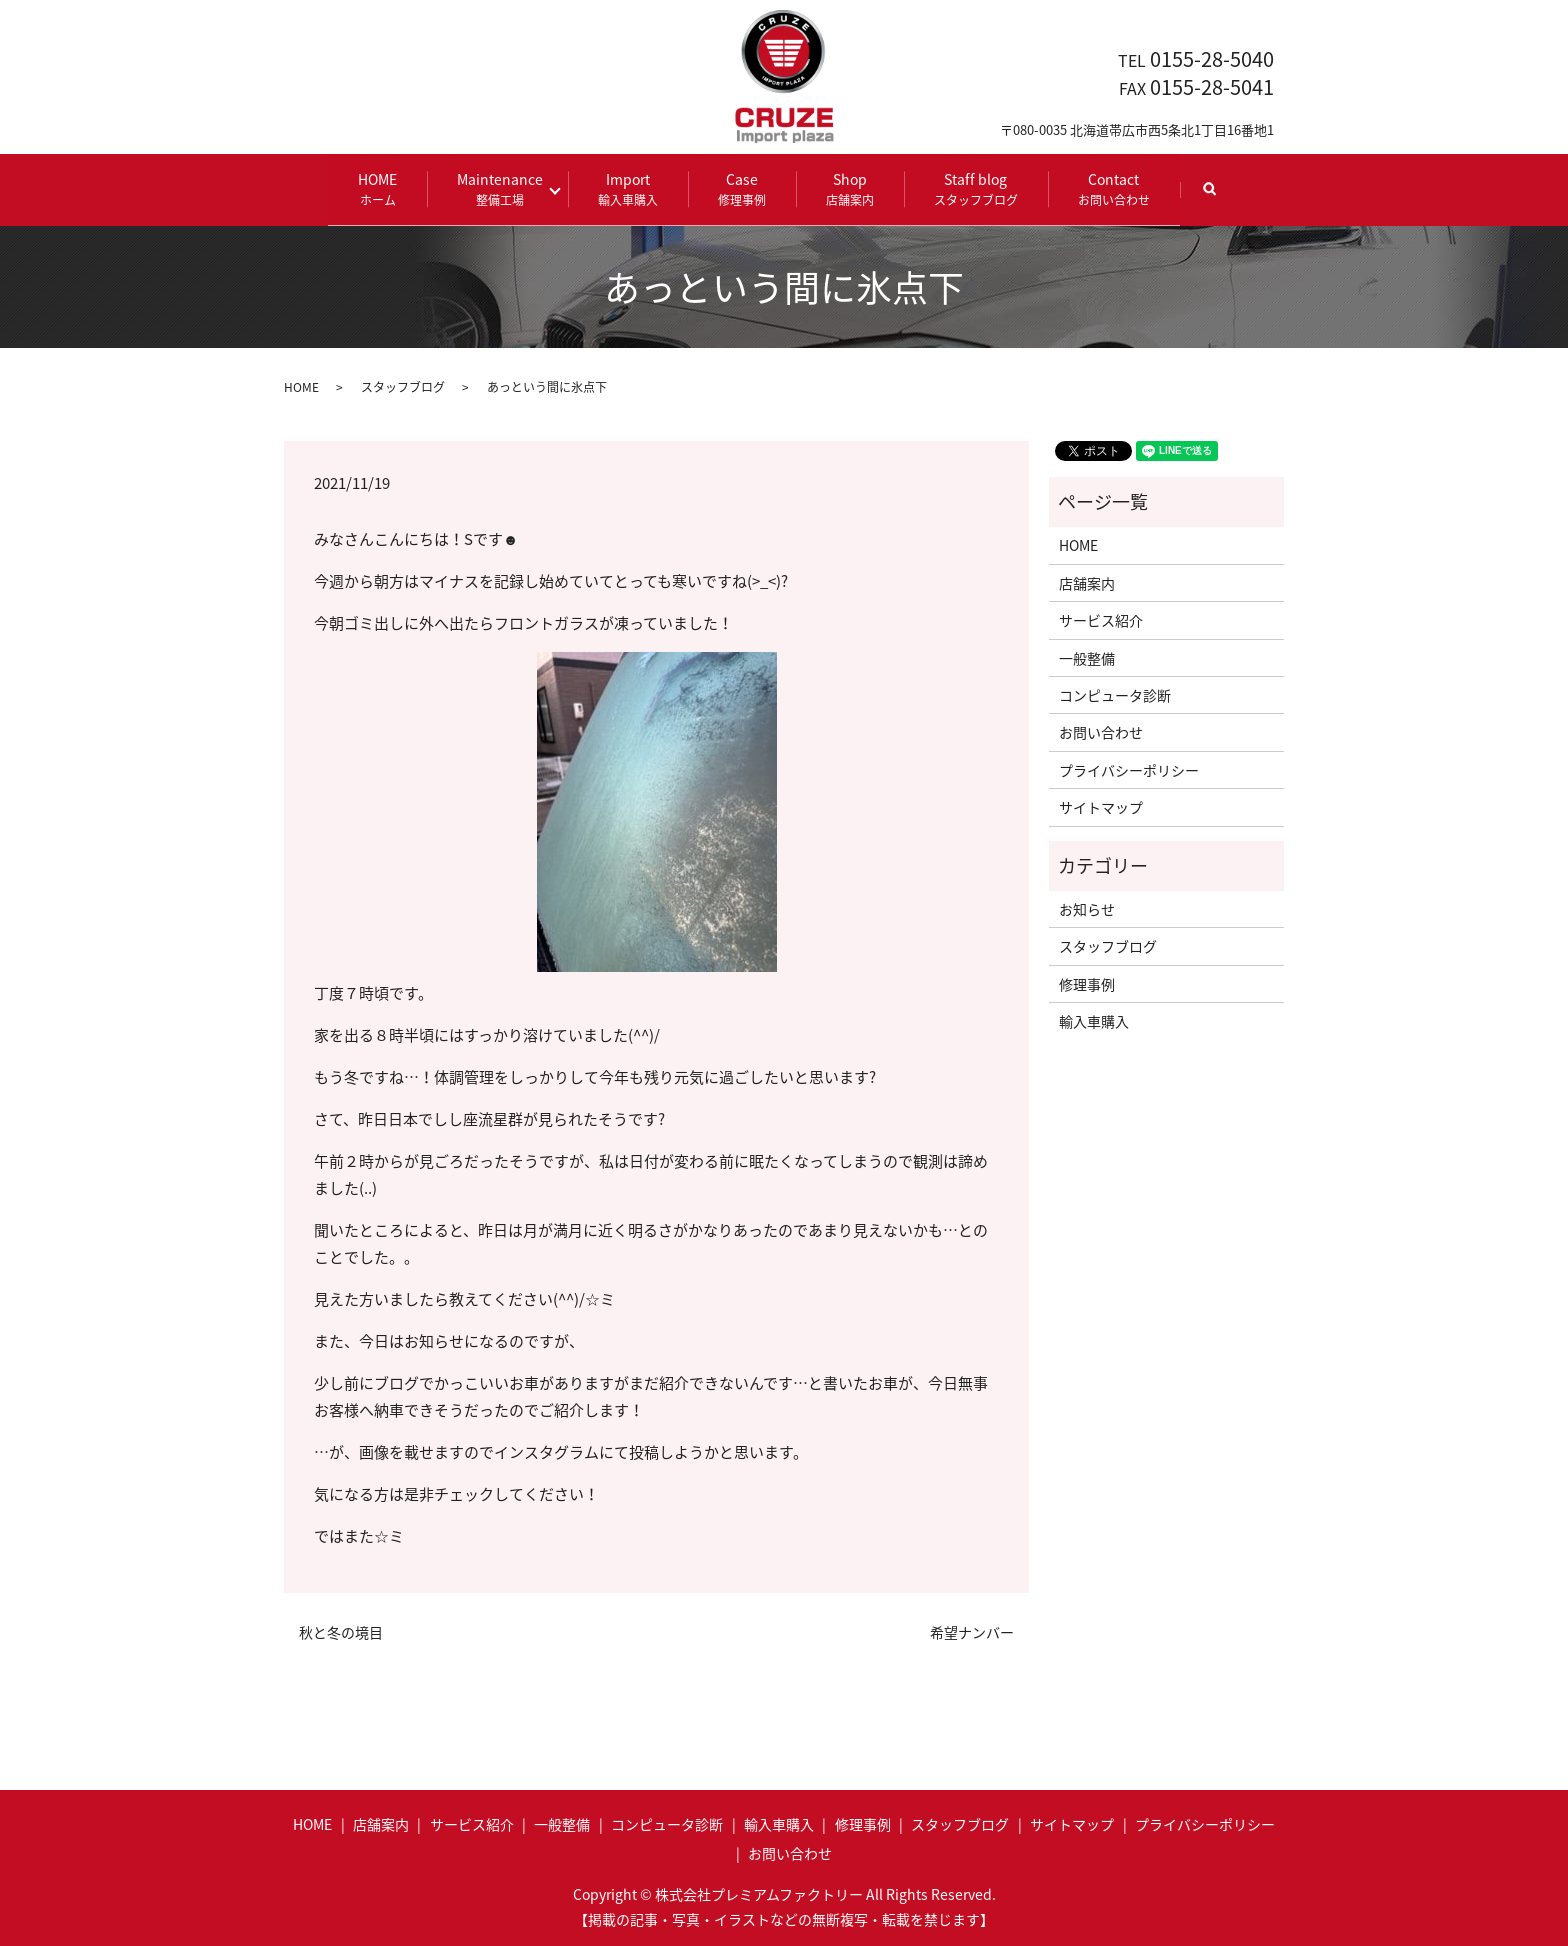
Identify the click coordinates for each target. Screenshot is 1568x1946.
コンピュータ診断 (1115, 694)
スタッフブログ (403, 386)
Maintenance (506, 188)
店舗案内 (1087, 582)
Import (623, 188)
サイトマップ (1101, 807)
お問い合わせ (1101, 732)
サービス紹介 (1101, 620)
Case (737, 188)
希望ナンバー (972, 1631)
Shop (845, 188)
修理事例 (1087, 983)
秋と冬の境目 (341, 1631)
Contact (1109, 188)
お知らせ (1087, 908)
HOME (383, 188)
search (1220, 197)
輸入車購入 (1094, 1020)
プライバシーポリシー (1129, 769)
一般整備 (1087, 657)
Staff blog (971, 188)
